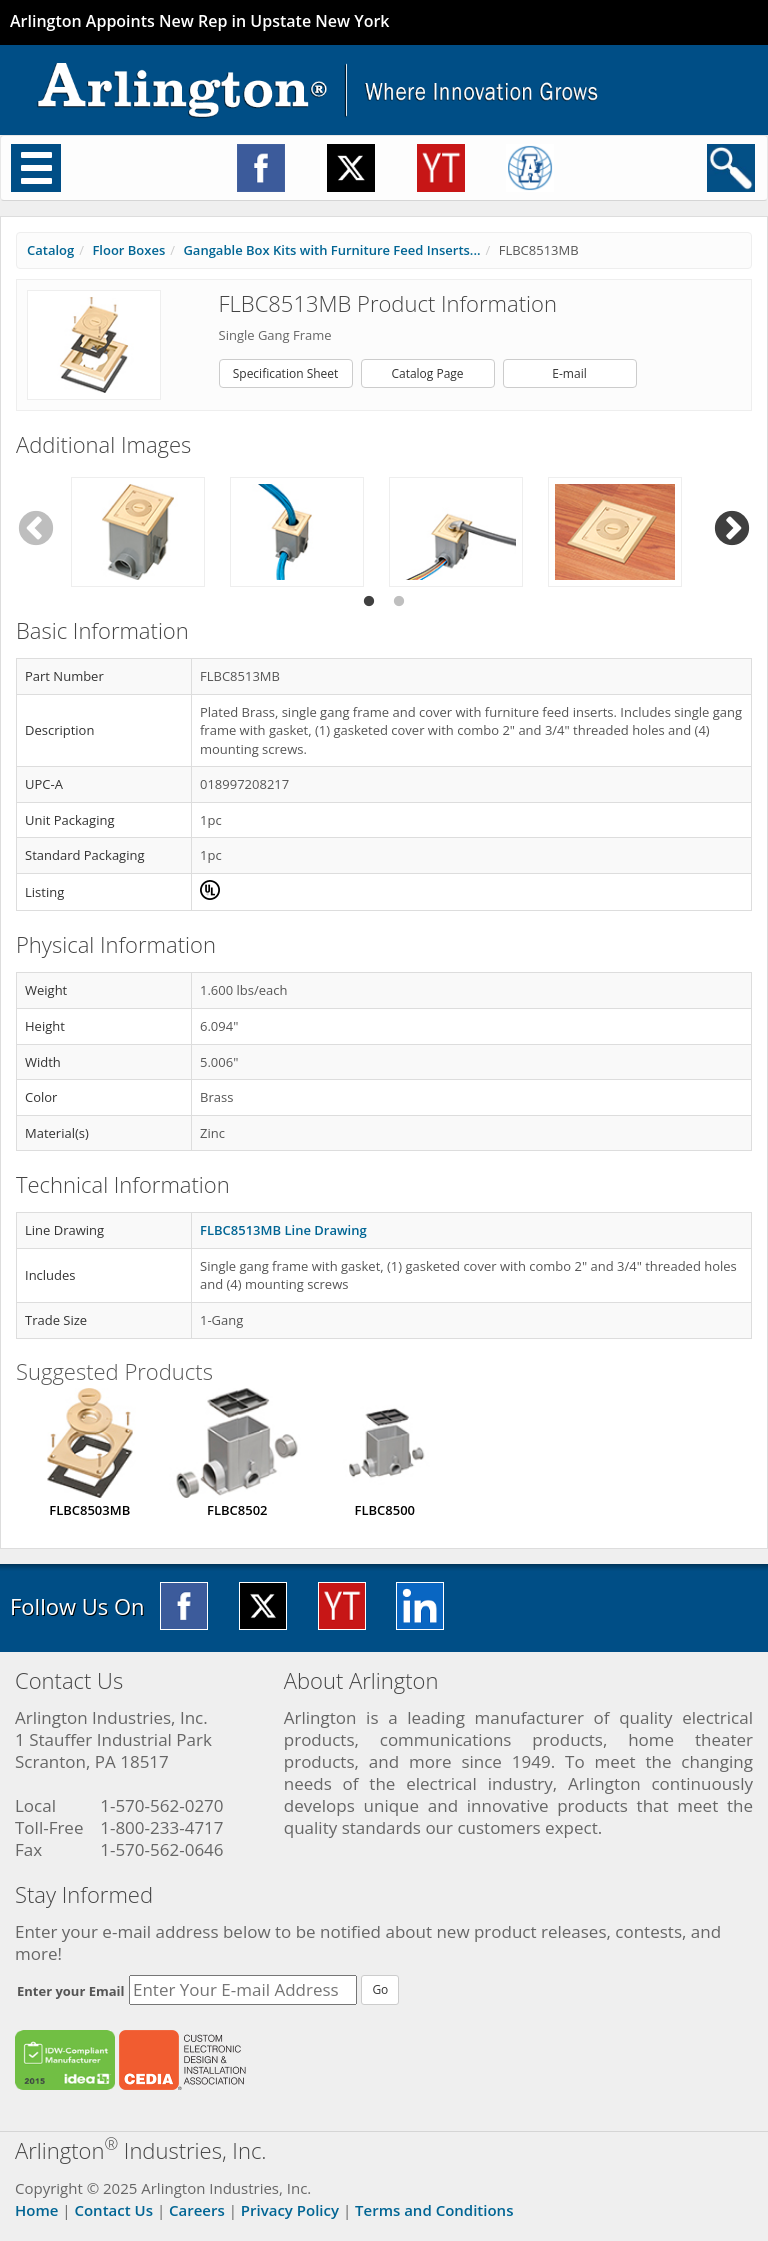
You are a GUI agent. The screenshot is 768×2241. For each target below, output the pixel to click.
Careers (197, 2210)
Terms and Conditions (434, 2210)
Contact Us (113, 2210)
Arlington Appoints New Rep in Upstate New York (200, 21)
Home (36, 2210)
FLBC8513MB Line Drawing (283, 1230)
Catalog (50, 250)
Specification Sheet (286, 373)
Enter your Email (71, 1991)
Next (732, 529)
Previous (36, 529)
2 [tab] (399, 602)
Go (380, 1989)
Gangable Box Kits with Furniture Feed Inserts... (331, 250)
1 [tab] (369, 602)
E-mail (569, 373)
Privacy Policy (290, 2210)
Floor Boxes (128, 250)
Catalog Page (427, 373)
